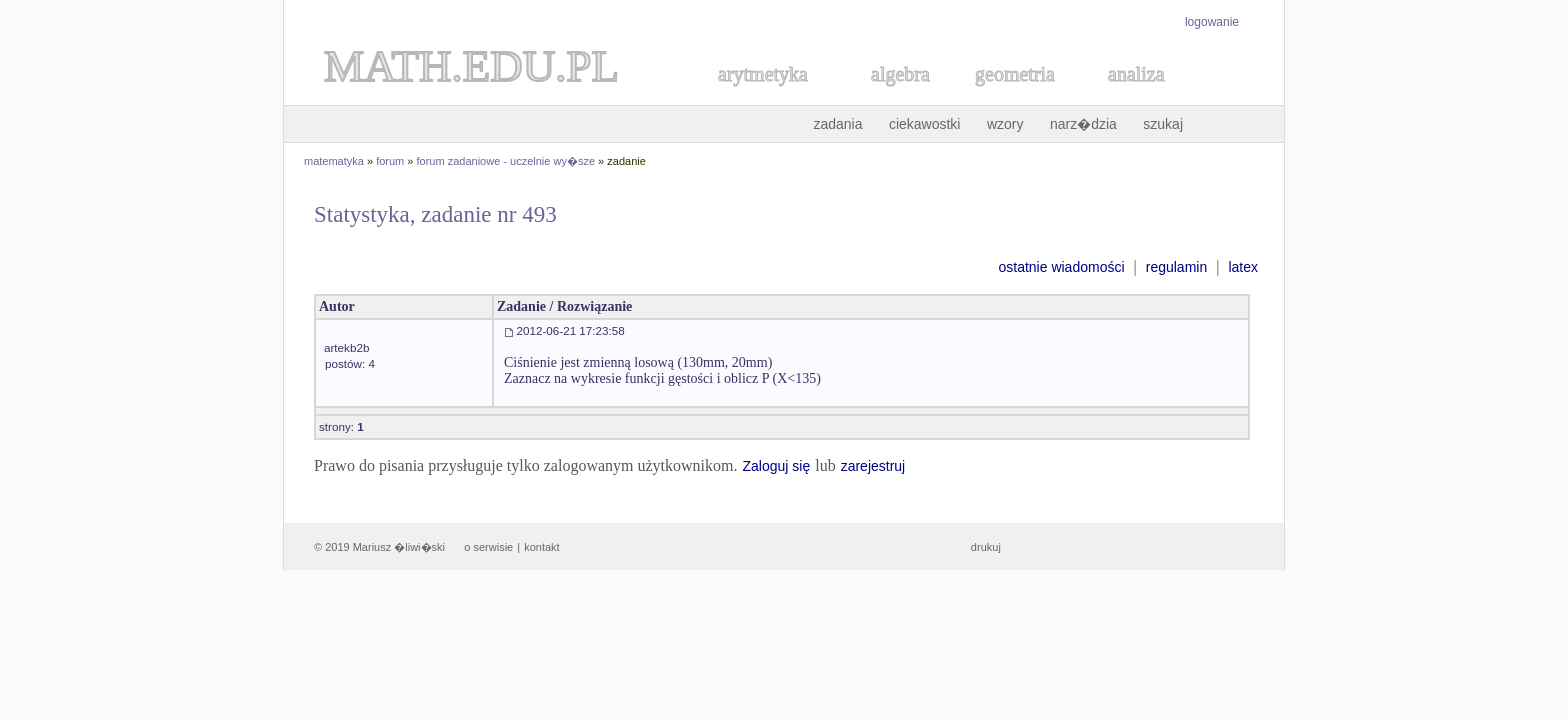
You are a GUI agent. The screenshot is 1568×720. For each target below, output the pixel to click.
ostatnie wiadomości (1061, 267)
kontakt (541, 547)
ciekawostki (925, 124)
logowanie (1212, 22)
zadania (837, 124)
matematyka (334, 161)
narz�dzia (1083, 124)
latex (1243, 267)
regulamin (1176, 267)
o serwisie (488, 547)
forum (390, 161)
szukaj (1163, 124)
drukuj (986, 547)
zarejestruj (873, 466)
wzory (1005, 124)
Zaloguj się (776, 466)
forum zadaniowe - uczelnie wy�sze (506, 161)
